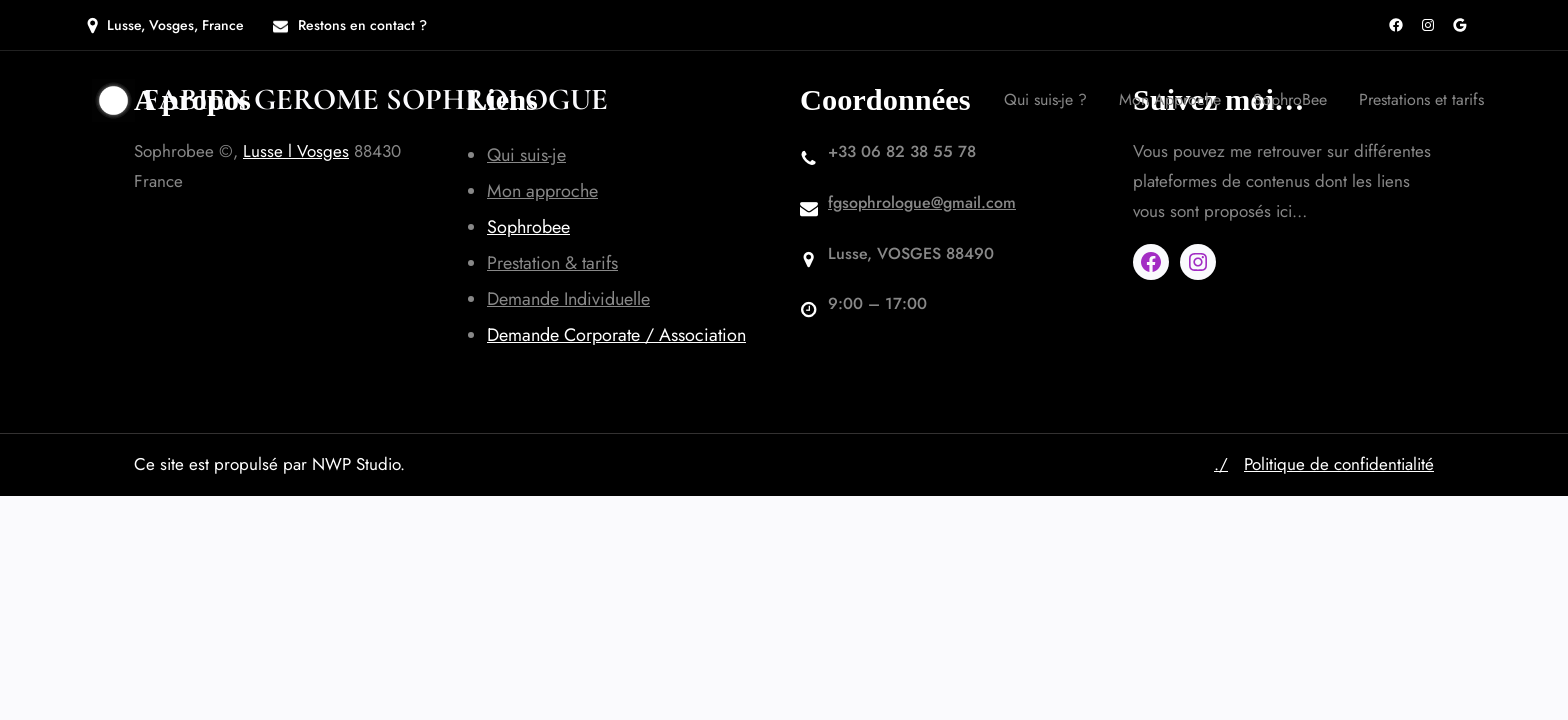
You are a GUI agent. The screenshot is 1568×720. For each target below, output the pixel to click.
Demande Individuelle (568, 299)
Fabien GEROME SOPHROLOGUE (375, 99)
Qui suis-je (526, 155)
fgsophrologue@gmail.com (922, 202)
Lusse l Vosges (296, 151)
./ (1221, 464)
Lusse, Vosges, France (175, 25)
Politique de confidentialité (1339, 464)
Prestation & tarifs (552, 263)
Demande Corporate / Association (616, 335)
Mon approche (542, 191)
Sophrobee (528, 227)
